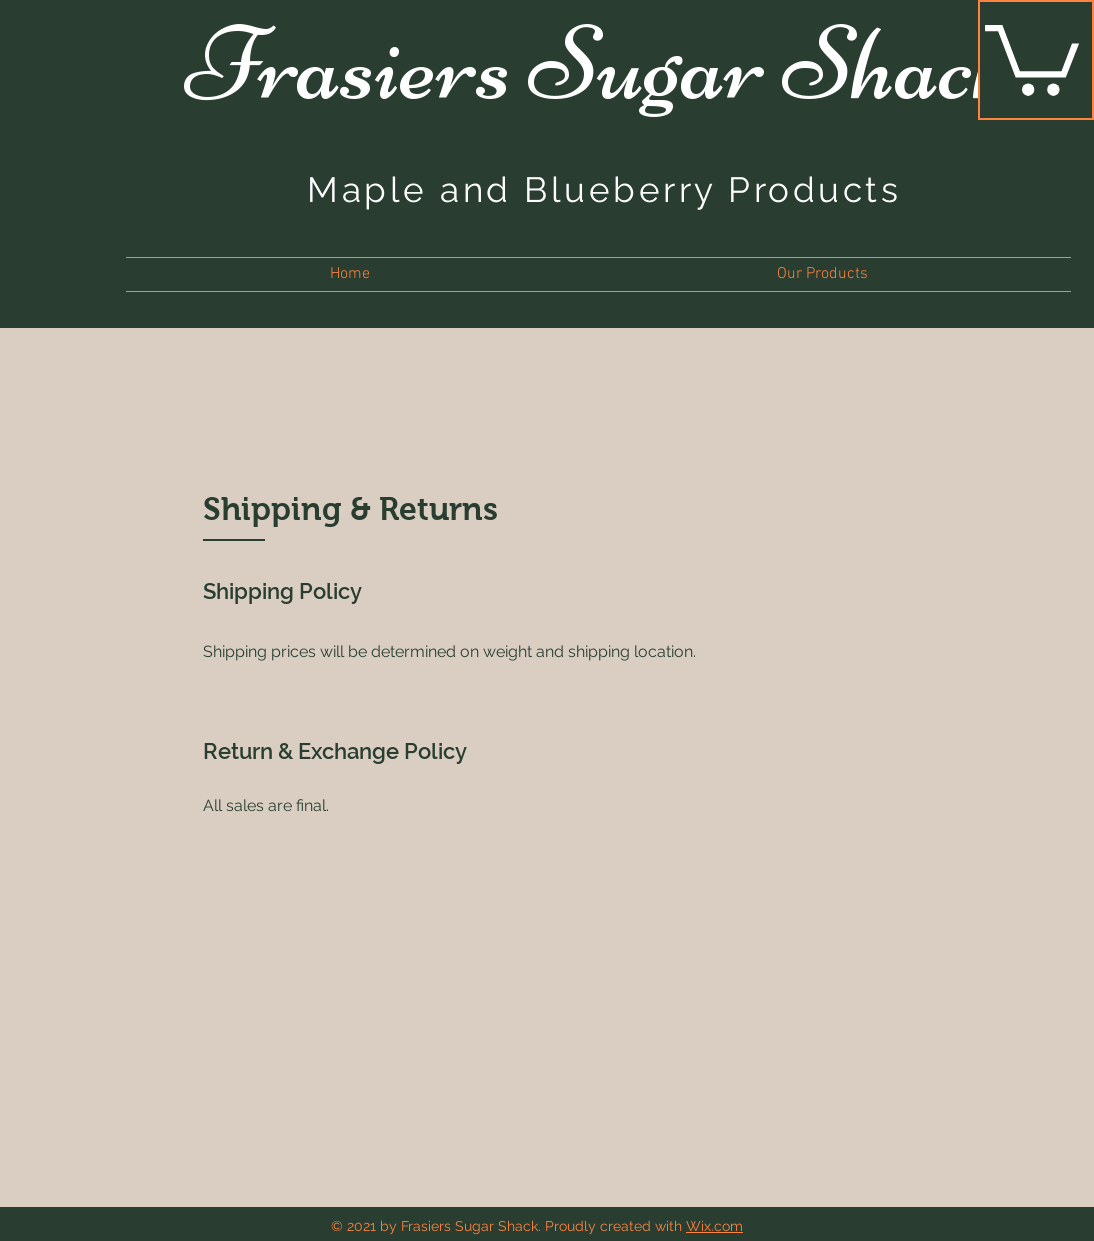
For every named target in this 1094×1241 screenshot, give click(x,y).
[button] (1032, 56)
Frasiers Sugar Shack (602, 64)
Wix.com (714, 1226)
